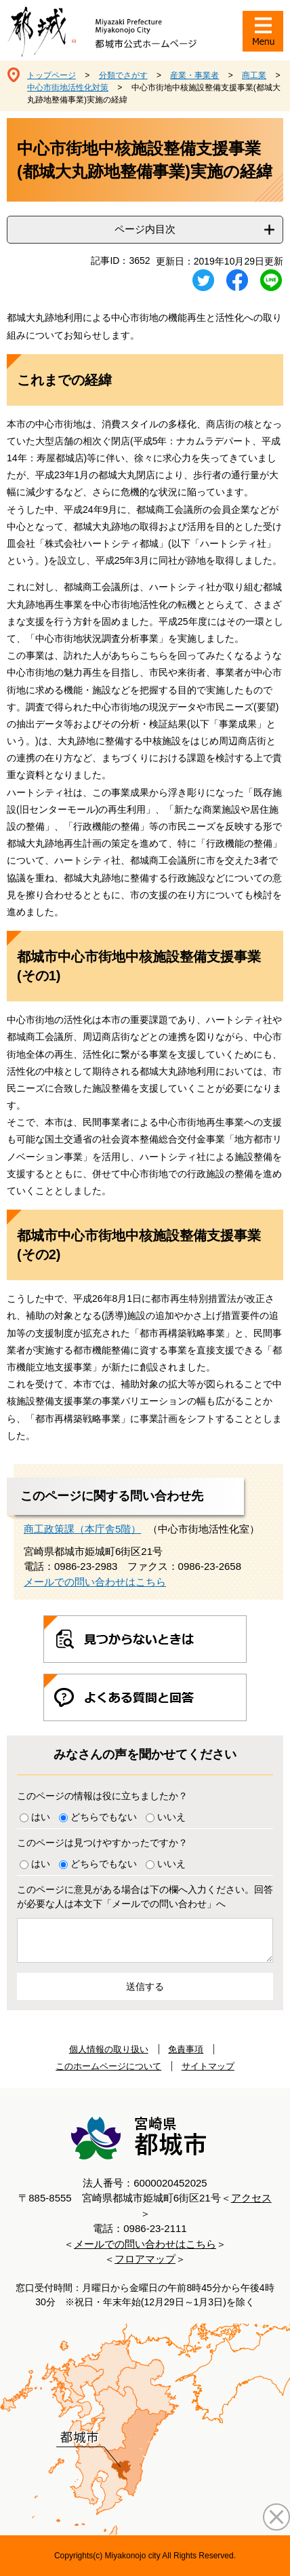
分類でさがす (123, 75)
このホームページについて (108, 2066)
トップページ (51, 75)
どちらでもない (103, 1816)
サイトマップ (208, 2066)
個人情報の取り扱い (108, 2049)
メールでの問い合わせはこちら (95, 1582)
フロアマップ (145, 2259)
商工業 (254, 75)
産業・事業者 (194, 75)
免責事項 (185, 2049)
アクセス (251, 2198)
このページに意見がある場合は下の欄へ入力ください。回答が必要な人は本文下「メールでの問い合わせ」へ (145, 1896)
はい (40, 1816)
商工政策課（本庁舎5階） (82, 1529)
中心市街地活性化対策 (67, 87)
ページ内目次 (145, 229)
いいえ (171, 1816)
